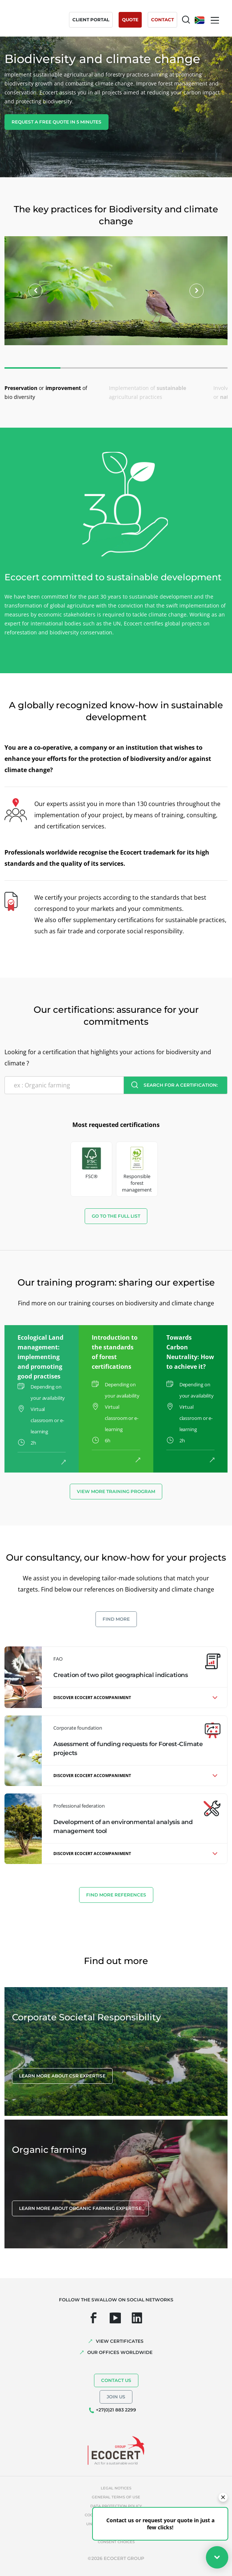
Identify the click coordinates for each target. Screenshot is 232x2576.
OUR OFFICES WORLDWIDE (120, 2352)
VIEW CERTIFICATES (120, 2341)
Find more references (116, 1895)
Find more (116, 1619)
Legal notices (116, 2488)
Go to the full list (116, 1216)
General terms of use (116, 2497)
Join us (116, 2396)
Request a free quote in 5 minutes (56, 122)
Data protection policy (116, 2506)
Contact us (116, 2380)
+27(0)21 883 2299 (116, 2410)
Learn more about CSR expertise (62, 2076)
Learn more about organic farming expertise (80, 2208)
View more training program (116, 1491)
